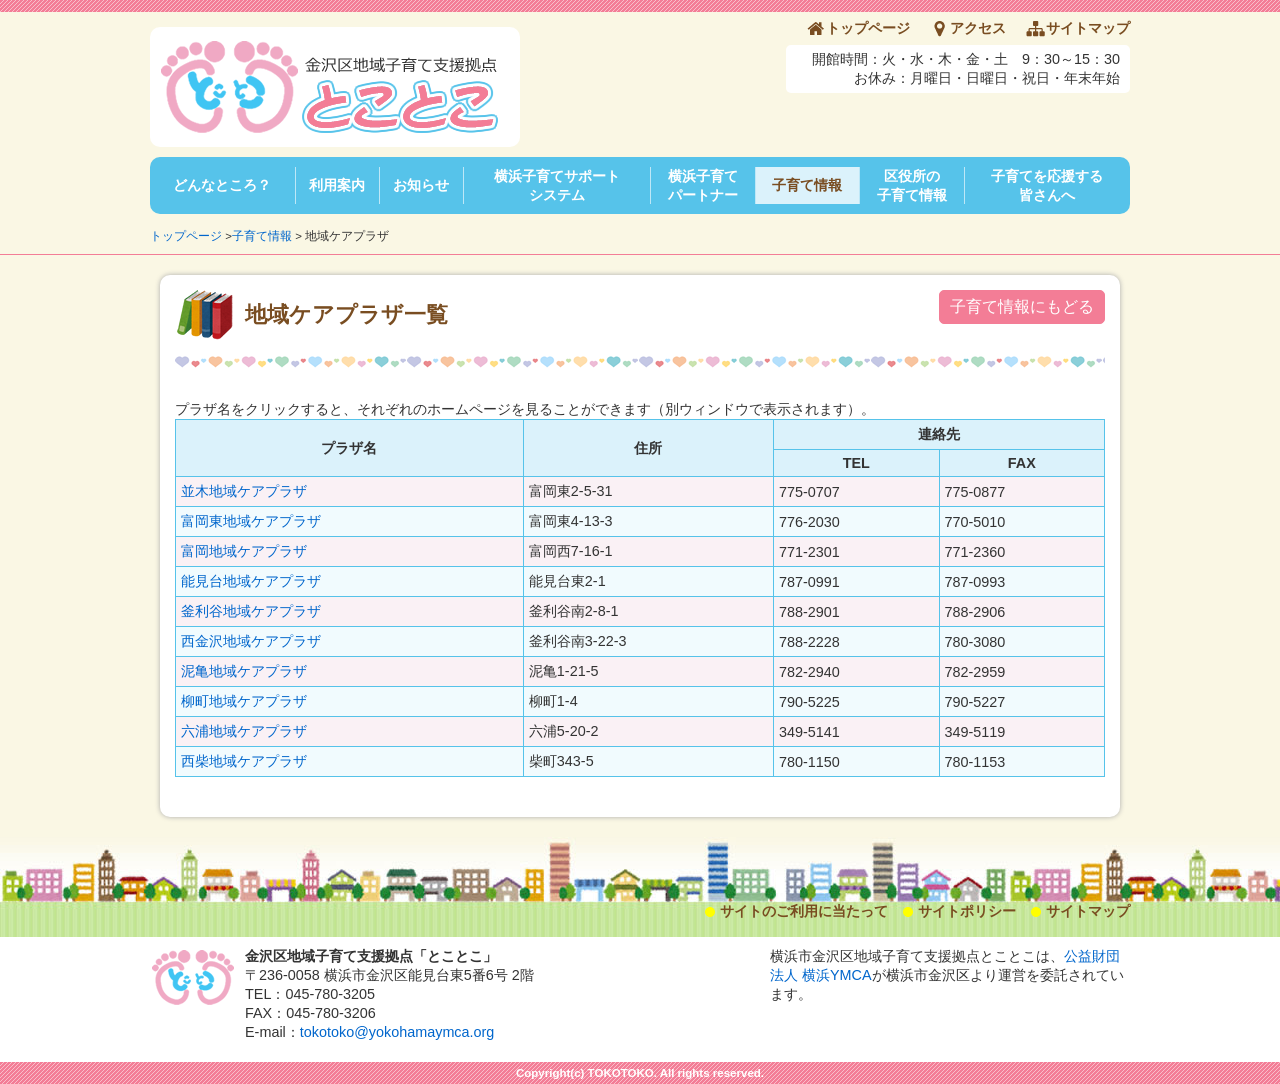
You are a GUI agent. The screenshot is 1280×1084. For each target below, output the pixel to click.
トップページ (868, 28)
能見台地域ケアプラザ (251, 581)
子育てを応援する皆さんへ (1047, 185)
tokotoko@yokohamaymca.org (397, 1032)
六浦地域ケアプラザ (244, 731)
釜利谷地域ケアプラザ (251, 611)
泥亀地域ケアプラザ (244, 671)
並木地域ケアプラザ (244, 491)
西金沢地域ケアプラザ (251, 641)
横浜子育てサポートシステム (557, 185)
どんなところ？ (222, 185)
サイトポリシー (967, 911)
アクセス (978, 28)
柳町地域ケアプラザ (244, 701)
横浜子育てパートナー (703, 185)
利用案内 (337, 185)
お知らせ (421, 185)
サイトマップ (1088, 28)
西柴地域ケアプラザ (244, 761)
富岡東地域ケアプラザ (251, 521)
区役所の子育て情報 (912, 185)
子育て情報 (807, 185)
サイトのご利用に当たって (804, 911)
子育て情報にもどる (1022, 306)
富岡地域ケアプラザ (244, 551)
